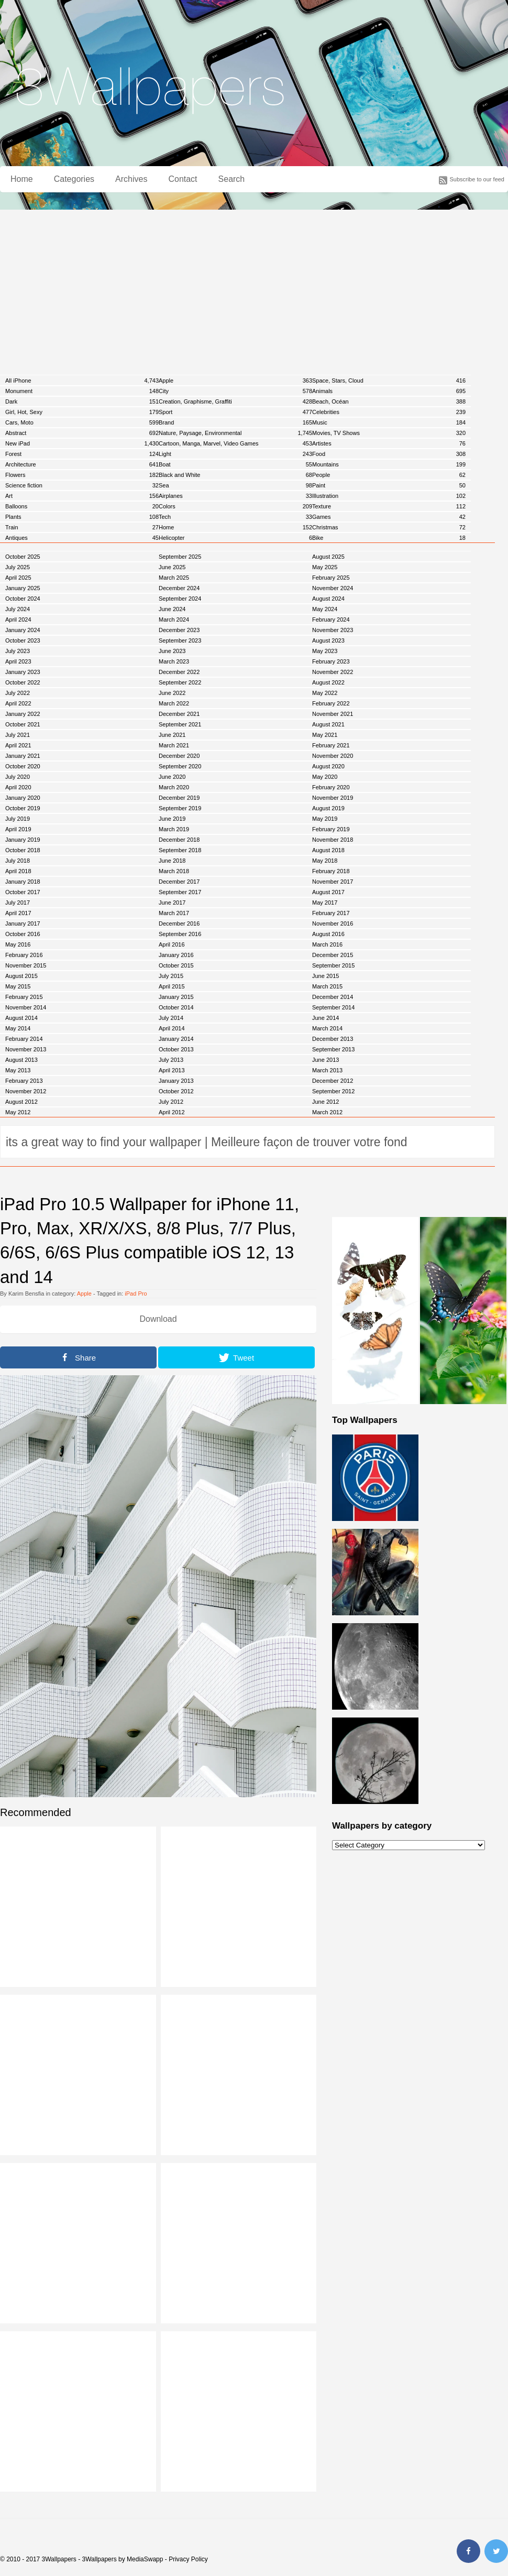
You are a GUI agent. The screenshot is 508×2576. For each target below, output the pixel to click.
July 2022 (17, 693)
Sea (235, 485)
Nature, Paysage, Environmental (235, 433)
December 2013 (332, 1039)
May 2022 (324, 693)
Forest (82, 454)
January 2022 (22, 714)
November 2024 (332, 588)
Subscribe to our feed (476, 179)
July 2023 (17, 651)
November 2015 (25, 965)
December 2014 (332, 997)
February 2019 (331, 829)
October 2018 (22, 850)
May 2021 (324, 735)
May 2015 (17, 986)
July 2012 (171, 1102)
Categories (74, 179)
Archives (131, 179)
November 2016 (332, 923)
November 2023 (332, 630)
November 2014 (25, 1007)
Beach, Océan (389, 401)
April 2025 (18, 577)
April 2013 (172, 1070)
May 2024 (324, 609)
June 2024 (172, 609)
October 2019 (22, 808)
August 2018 (328, 850)
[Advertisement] (254, 288)
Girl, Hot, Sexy (82, 412)
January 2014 (176, 1039)
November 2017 (332, 881)
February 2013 (24, 1081)
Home (21, 179)
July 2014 (171, 1018)
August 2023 (328, 640)
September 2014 (333, 1007)
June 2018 (172, 860)
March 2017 (174, 913)
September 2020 (180, 766)
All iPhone (82, 380)
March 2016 (327, 944)
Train (82, 527)
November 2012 (25, 1091)
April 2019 (18, 829)
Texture (389, 506)
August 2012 (21, 1102)
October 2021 (22, 724)
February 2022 (331, 703)
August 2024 (328, 598)
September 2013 (333, 1049)
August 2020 (328, 766)
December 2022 (179, 672)
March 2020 (174, 787)
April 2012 (172, 1112)
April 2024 (18, 619)
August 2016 (328, 934)
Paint (389, 485)
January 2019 (22, 839)
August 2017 (328, 892)
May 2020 (324, 777)
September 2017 (180, 892)
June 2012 (325, 1102)
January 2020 (22, 798)
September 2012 (333, 1091)
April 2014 (172, 1028)
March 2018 (174, 871)
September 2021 (180, 724)
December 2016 (179, 923)
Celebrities (389, 412)
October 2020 (22, 766)
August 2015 (21, 976)
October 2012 (176, 1091)
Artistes (389, 443)
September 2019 (180, 808)
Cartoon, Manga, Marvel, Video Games (235, 443)
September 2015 (333, 965)
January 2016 (176, 955)
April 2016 (172, 944)
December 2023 (179, 630)
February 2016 (24, 955)
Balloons (82, 506)
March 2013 (327, 1070)
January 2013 (176, 1081)
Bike (389, 537)
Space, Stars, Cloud (389, 380)
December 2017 (179, 881)
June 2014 (325, 1018)
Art (82, 496)
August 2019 (328, 808)
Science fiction (82, 485)
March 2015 (327, 986)
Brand (235, 422)
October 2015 (176, 965)
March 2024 (174, 619)
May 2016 (17, 944)
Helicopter (235, 537)
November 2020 (332, 756)
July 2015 (171, 976)
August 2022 (328, 682)
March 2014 (327, 1028)
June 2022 (172, 693)
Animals (389, 391)
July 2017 (17, 902)
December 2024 (179, 588)
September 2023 (180, 640)
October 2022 (22, 682)
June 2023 (172, 651)
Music (389, 422)
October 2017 (22, 892)
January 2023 (22, 672)
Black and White (235, 475)
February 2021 (331, 745)
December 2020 (179, 756)
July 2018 (17, 860)
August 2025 (328, 556)
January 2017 (22, 923)
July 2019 (17, 819)
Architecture (82, 464)
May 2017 (324, 902)
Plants (82, 517)
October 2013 (176, 1049)
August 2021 (328, 724)
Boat (235, 464)
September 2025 (180, 556)
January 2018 (22, 881)
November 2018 (332, 839)
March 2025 (174, 577)
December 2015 (332, 955)
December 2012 (332, 1081)
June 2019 (172, 819)
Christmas (389, 527)
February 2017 (331, 913)
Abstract (82, 433)
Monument (82, 391)
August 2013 (21, 1060)
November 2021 (332, 714)
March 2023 (174, 661)
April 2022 (18, 703)
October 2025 (22, 556)
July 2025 (17, 567)
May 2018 (324, 860)
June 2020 (172, 777)
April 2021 (18, 745)
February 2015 (24, 997)
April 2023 (18, 661)
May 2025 (324, 567)
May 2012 (17, 1112)
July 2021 (17, 735)
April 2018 (18, 871)
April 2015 (172, 986)
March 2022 (174, 703)
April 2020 (18, 787)
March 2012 (327, 1112)
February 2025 (331, 577)
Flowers (82, 475)
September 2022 (180, 682)
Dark (82, 401)
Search (231, 179)
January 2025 (22, 588)
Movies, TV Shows (389, 433)
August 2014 (21, 1018)
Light (235, 454)
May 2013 (17, 1070)
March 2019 (174, 829)
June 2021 (172, 735)
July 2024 (17, 609)
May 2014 (17, 1028)
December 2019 (179, 798)
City (235, 391)
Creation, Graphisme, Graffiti (235, 401)
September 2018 (180, 850)
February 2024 (331, 619)
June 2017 (172, 902)
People (389, 475)
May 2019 (324, 819)
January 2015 (176, 997)
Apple (235, 380)
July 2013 (171, 1060)
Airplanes (235, 496)
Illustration (389, 496)
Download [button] (157, 1318)
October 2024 (22, 598)
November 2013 (25, 1049)
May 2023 (324, 651)
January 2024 (22, 630)
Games (389, 517)
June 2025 (172, 567)
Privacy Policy (188, 2559)
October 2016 (22, 934)
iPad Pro (136, 1293)
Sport (235, 412)
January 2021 (22, 756)
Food (389, 454)
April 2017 (18, 913)
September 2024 (180, 598)
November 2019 (332, 798)
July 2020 (17, 777)
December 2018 (179, 839)
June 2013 (325, 1060)
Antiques (82, 537)
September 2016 (180, 934)
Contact (182, 179)
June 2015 (325, 976)
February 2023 (331, 661)
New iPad (82, 443)
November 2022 (332, 672)
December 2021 (179, 714)
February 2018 (331, 871)
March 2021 (174, 745)
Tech (235, 517)
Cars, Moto (82, 422)
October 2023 (22, 640)
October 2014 (176, 1007)
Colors (235, 506)
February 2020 (331, 787)
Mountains (389, 464)
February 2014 (24, 1039)
